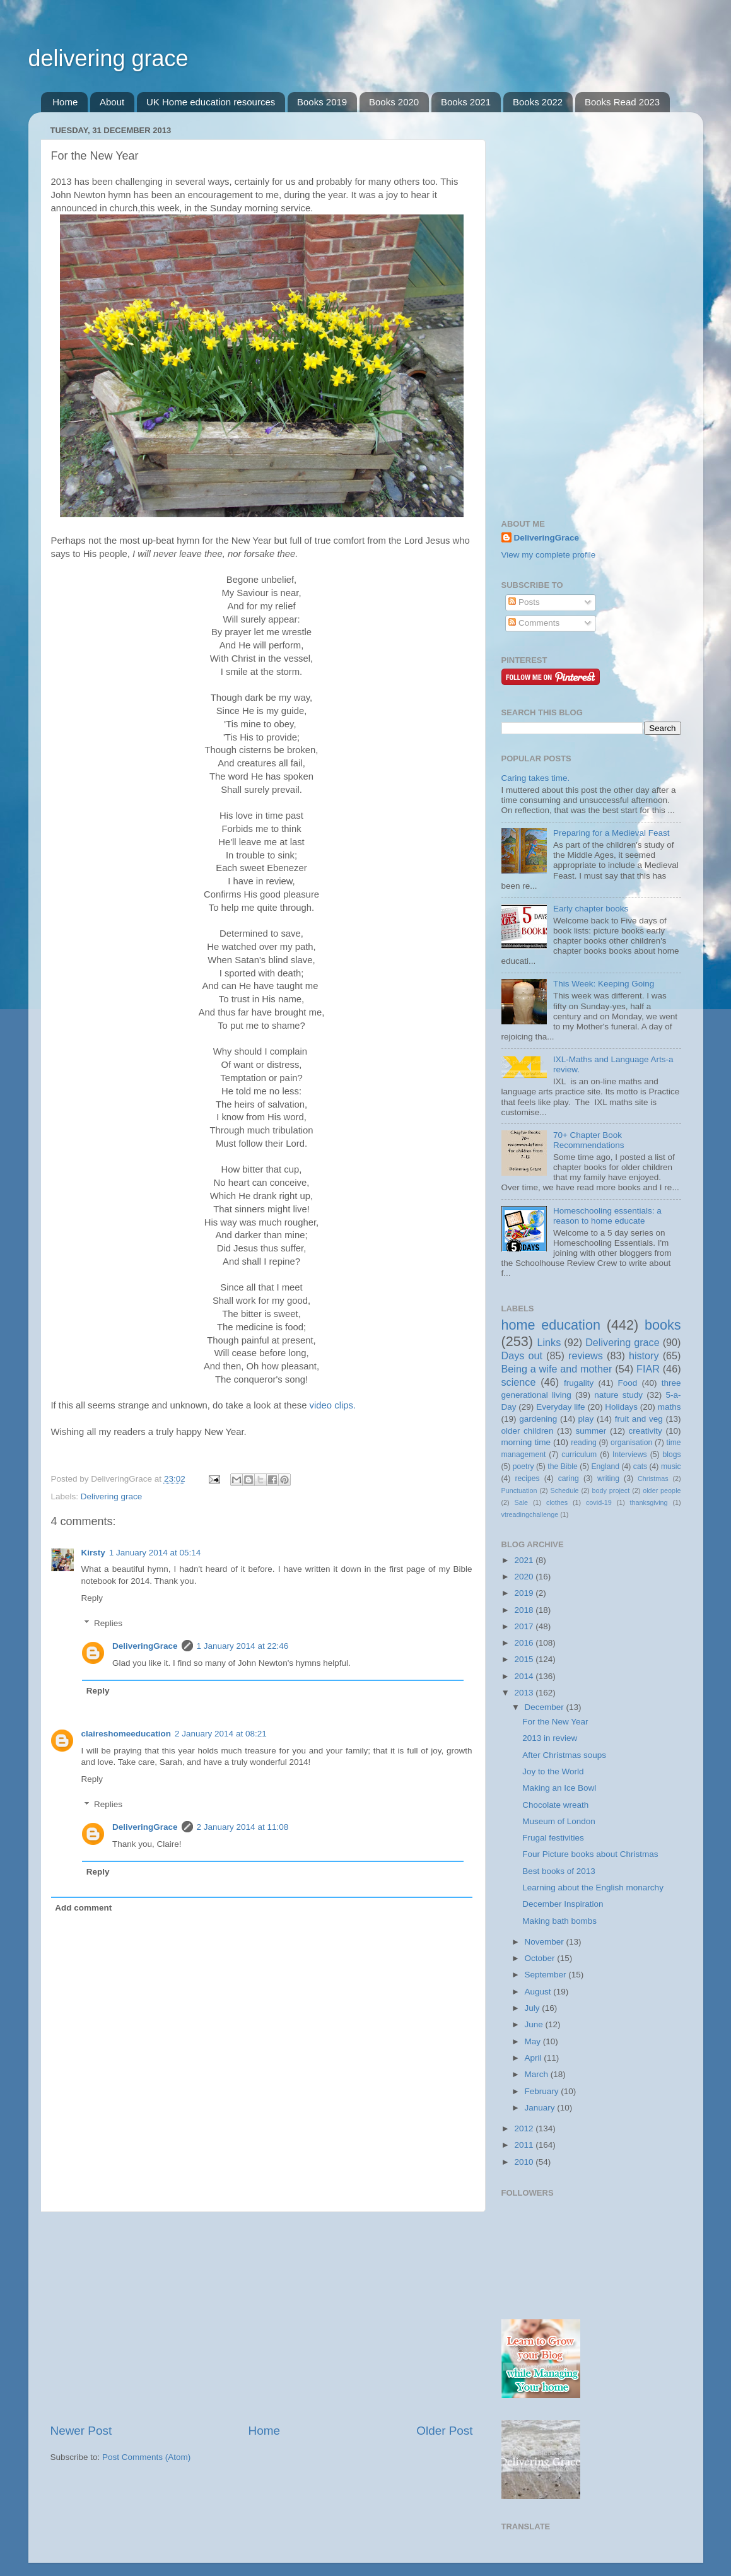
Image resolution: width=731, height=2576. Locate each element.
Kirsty (93, 1552)
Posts (524, 602)
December (545, 1707)
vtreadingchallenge (530, 1514)
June (535, 2024)
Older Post (444, 2430)
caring (568, 1478)
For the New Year (555, 1721)
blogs (671, 1454)
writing (608, 1478)
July (533, 2008)
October (541, 1958)
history (644, 1355)
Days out (522, 1355)
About (112, 102)
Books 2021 (466, 102)
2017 (524, 1626)
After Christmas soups (564, 1755)
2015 (524, 1659)
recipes (527, 1478)
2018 (524, 1610)
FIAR (648, 1368)
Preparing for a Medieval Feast (611, 833)
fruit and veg (639, 1419)
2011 (524, 2145)
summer (591, 1431)
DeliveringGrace (145, 1646)
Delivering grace (112, 1496)
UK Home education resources (210, 102)
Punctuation (519, 1490)
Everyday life (560, 1407)
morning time (526, 1442)
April (534, 2058)
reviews (585, 1355)
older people (662, 1490)
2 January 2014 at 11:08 (243, 1827)
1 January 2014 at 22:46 (243, 1646)
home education (550, 1325)
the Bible (562, 1466)
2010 (524, 2162)
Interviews (629, 1454)
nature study (618, 1395)
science (518, 1382)
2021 (524, 1560)
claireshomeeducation (126, 1733)
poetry (523, 1466)
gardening (538, 1419)
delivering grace (108, 58)
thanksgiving (649, 1502)
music (671, 1466)
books (663, 1325)
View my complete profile (548, 554)
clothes (557, 1502)
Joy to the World (552, 1771)
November (545, 1942)
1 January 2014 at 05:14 (155, 1552)
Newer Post (81, 2430)
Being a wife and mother (556, 1368)
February (543, 2091)
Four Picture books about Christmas (590, 1854)
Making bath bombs (559, 1921)
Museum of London (558, 1821)
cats (640, 1466)
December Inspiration (562, 1904)
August (539, 1991)
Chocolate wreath (555, 1805)
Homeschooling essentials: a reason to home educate (607, 1216)
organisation (631, 1442)
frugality (579, 1383)
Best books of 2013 (558, 1871)
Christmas (653, 1478)
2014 (524, 1676)
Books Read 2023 (622, 102)
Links (549, 1342)
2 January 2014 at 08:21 (221, 1733)
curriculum (579, 1454)
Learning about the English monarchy (593, 1887)
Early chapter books (590, 908)
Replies (108, 1623)
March (538, 2074)
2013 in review (549, 1738)
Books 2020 (394, 102)
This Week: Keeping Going (603, 983)
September (547, 1974)
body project (611, 1490)
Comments (533, 623)
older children (527, 1431)
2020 (524, 1576)
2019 (524, 1593)
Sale (522, 1502)
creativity (645, 1431)
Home (65, 102)
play (586, 1419)
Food (628, 1383)
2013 (524, 1692)
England (605, 1466)
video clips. (333, 1405)
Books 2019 (322, 102)
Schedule (565, 1490)
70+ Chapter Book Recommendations (588, 1140)
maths (669, 1407)
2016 (524, 1643)
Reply (92, 1598)
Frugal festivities (553, 1837)
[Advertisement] (261, 2317)
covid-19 (599, 1502)
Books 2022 (538, 102)
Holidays (621, 1407)
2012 (524, 2128)
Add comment (83, 1907)
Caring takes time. (535, 778)
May (534, 2041)
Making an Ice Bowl (559, 1788)
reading (584, 1442)
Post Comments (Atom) (146, 2457)
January (541, 2107)
